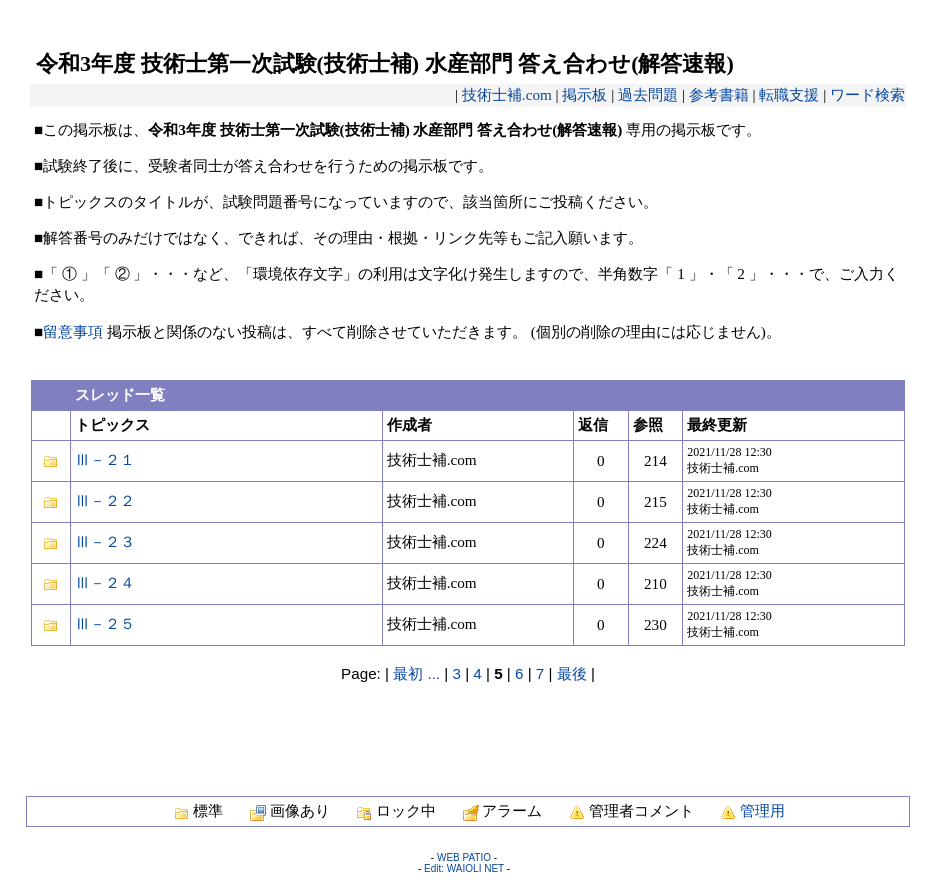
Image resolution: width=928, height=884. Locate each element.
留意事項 (73, 331)
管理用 (762, 810)
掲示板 (584, 94)
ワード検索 (867, 94)
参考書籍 (719, 94)
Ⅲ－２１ (105, 459)
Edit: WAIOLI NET (464, 868)
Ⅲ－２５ (105, 623)
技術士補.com (507, 94)
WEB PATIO (464, 857)
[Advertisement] (468, 729)
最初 (408, 673)
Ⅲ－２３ (105, 541)
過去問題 (648, 94)
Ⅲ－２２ (105, 500)
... (433, 673)
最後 (572, 673)
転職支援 (789, 94)
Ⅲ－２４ (105, 582)
